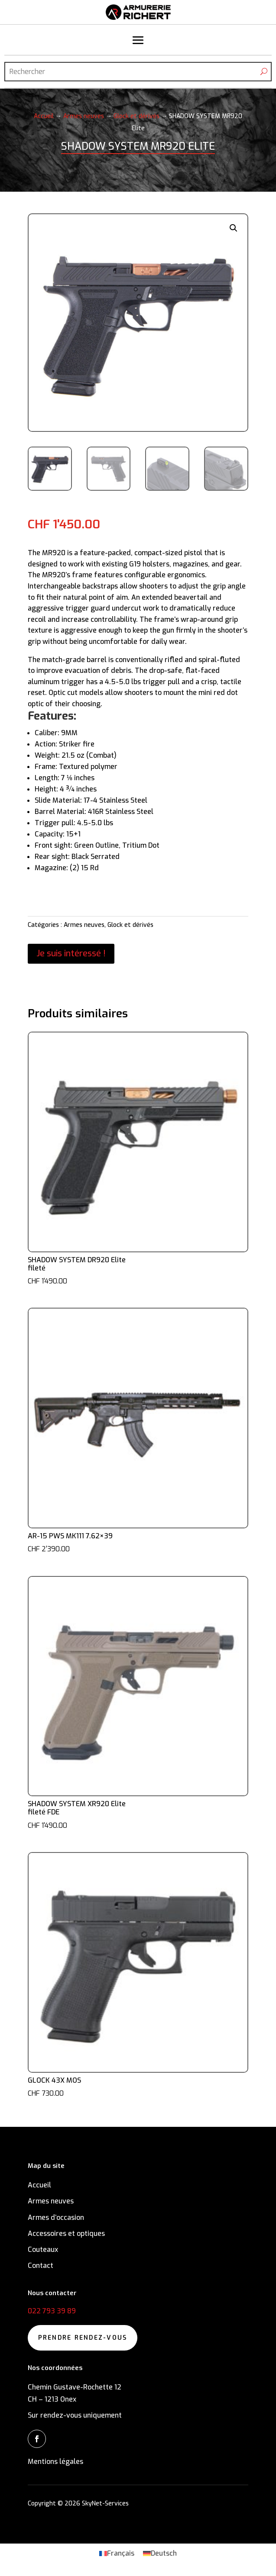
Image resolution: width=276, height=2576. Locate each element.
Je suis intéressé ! (71, 953)
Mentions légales (55, 2461)
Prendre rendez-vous (82, 2338)
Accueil (44, 116)
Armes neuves (83, 116)
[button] (233, 228)
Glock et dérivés (136, 116)
